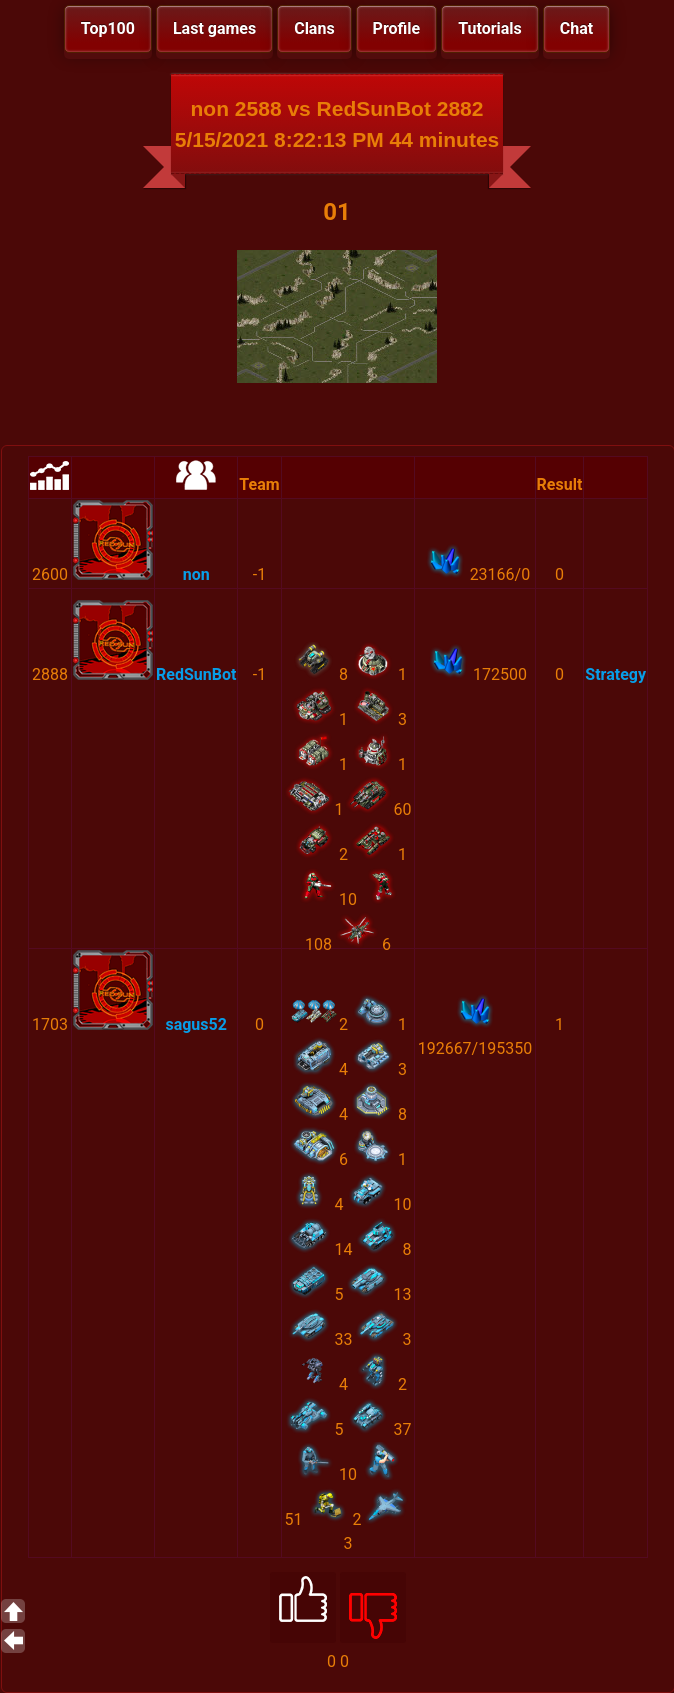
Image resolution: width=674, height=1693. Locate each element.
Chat (576, 28)
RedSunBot (196, 674)
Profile (397, 28)
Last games (214, 28)
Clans (314, 28)
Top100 (108, 28)
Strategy (615, 674)
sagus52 (195, 1024)
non (196, 574)
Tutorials (490, 28)
